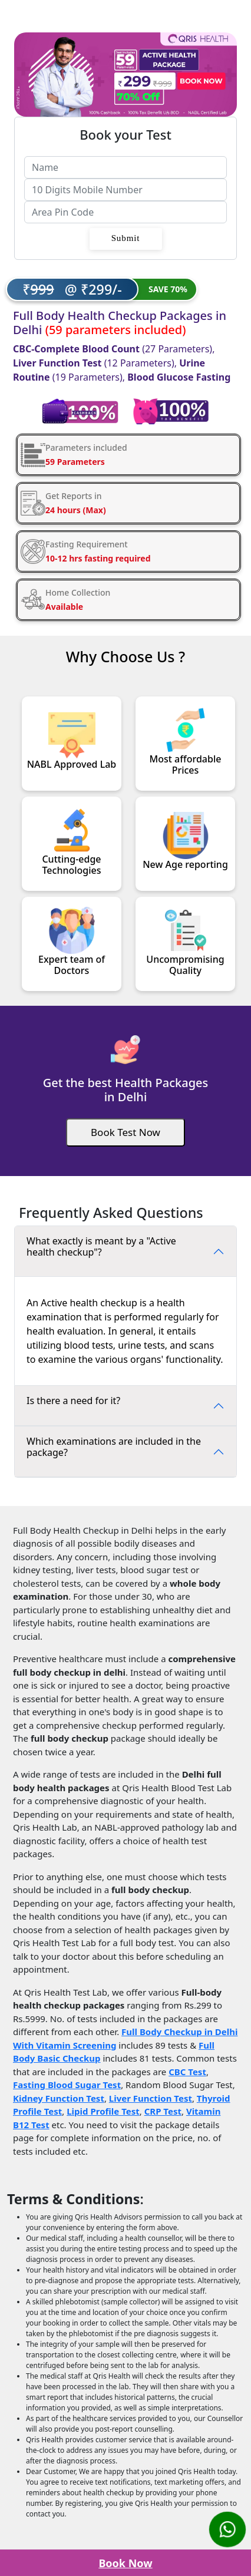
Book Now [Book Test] (125, 2563)
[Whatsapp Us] (227, 2529)
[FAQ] (125, 1251)
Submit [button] (125, 238)
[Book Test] (125, 1132)
